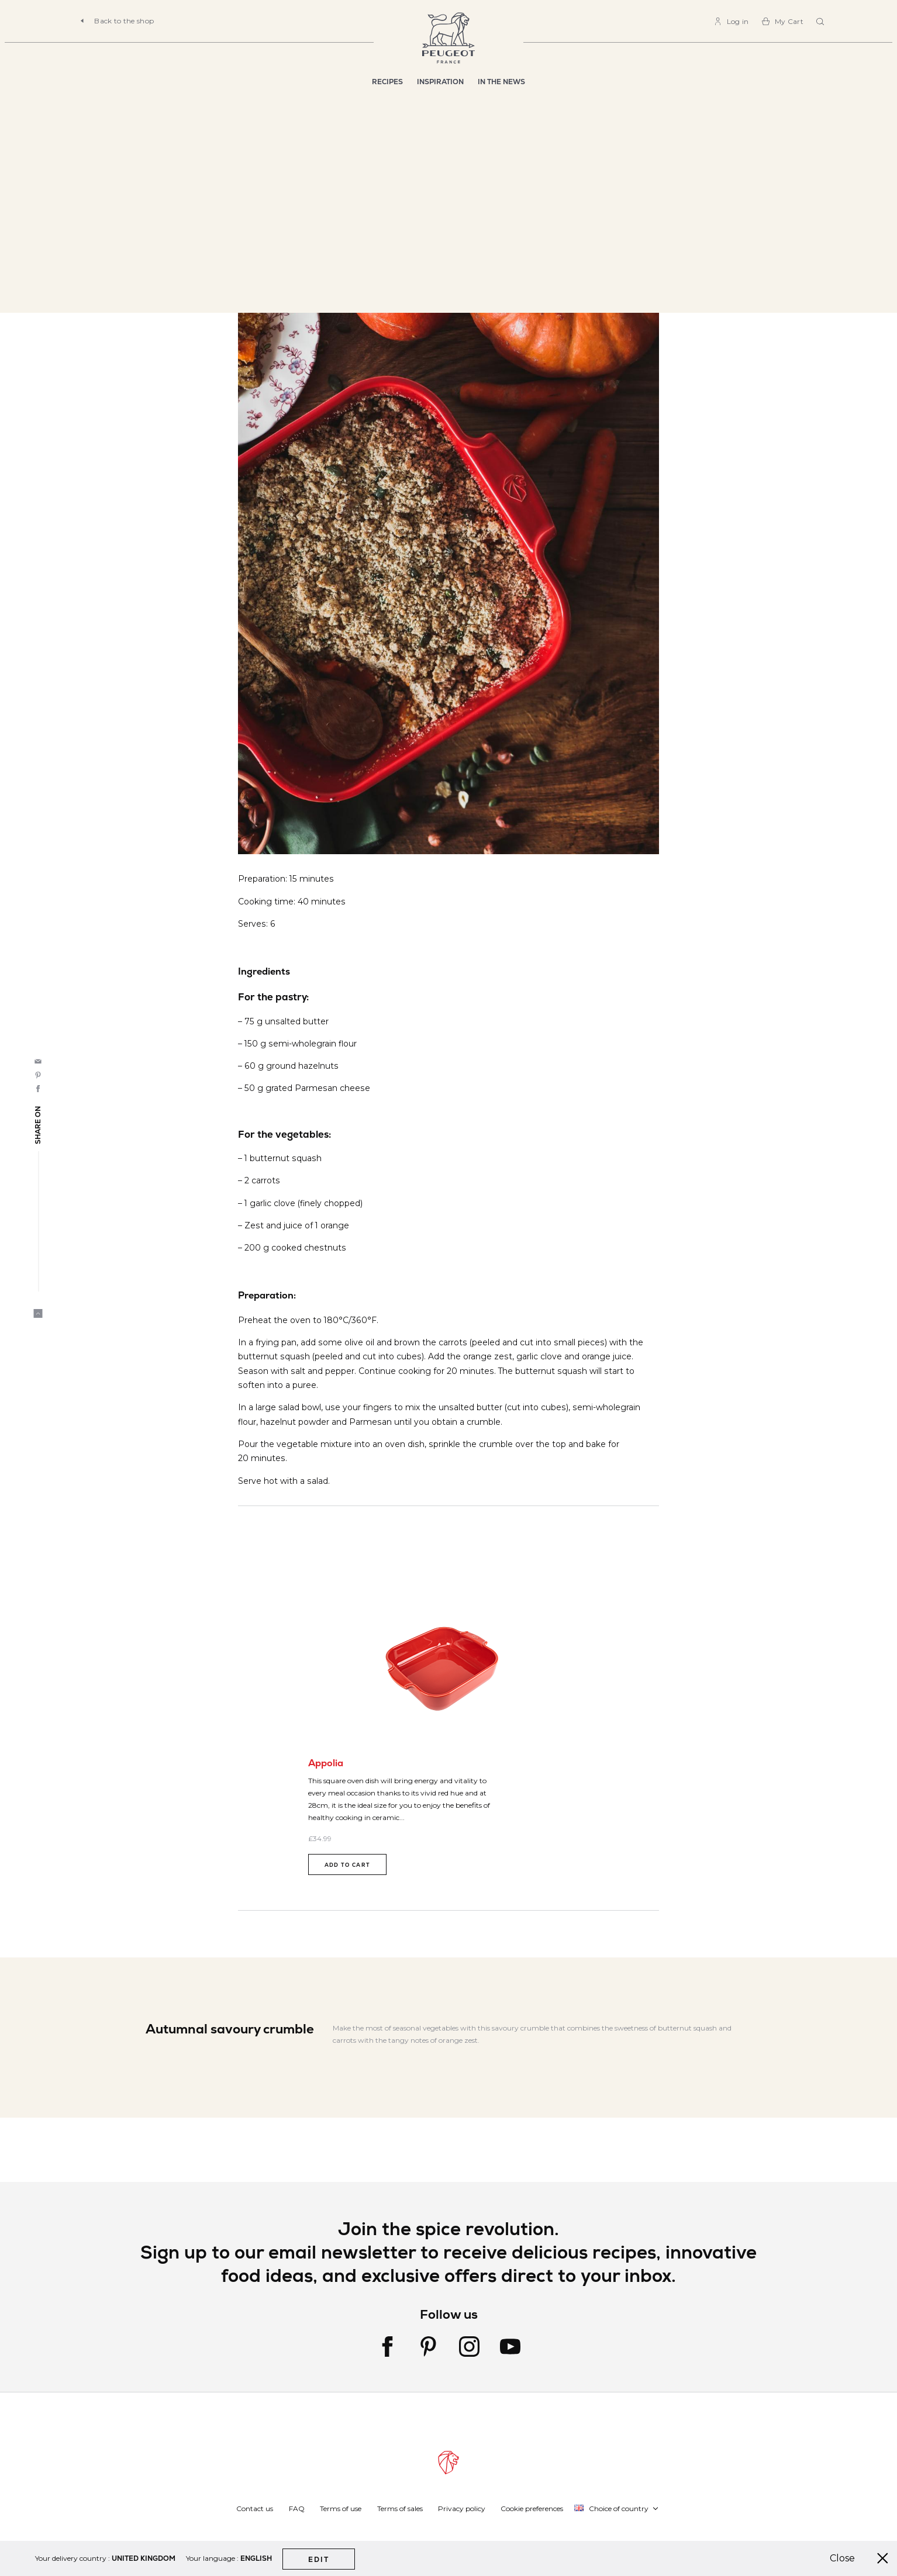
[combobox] (822, 22)
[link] (731, 21)
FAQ (297, 2508)
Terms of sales (400, 2508)
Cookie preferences (532, 2508)
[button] (616, 2508)
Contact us (254, 2508)
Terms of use (340, 2508)
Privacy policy (461, 2508)
